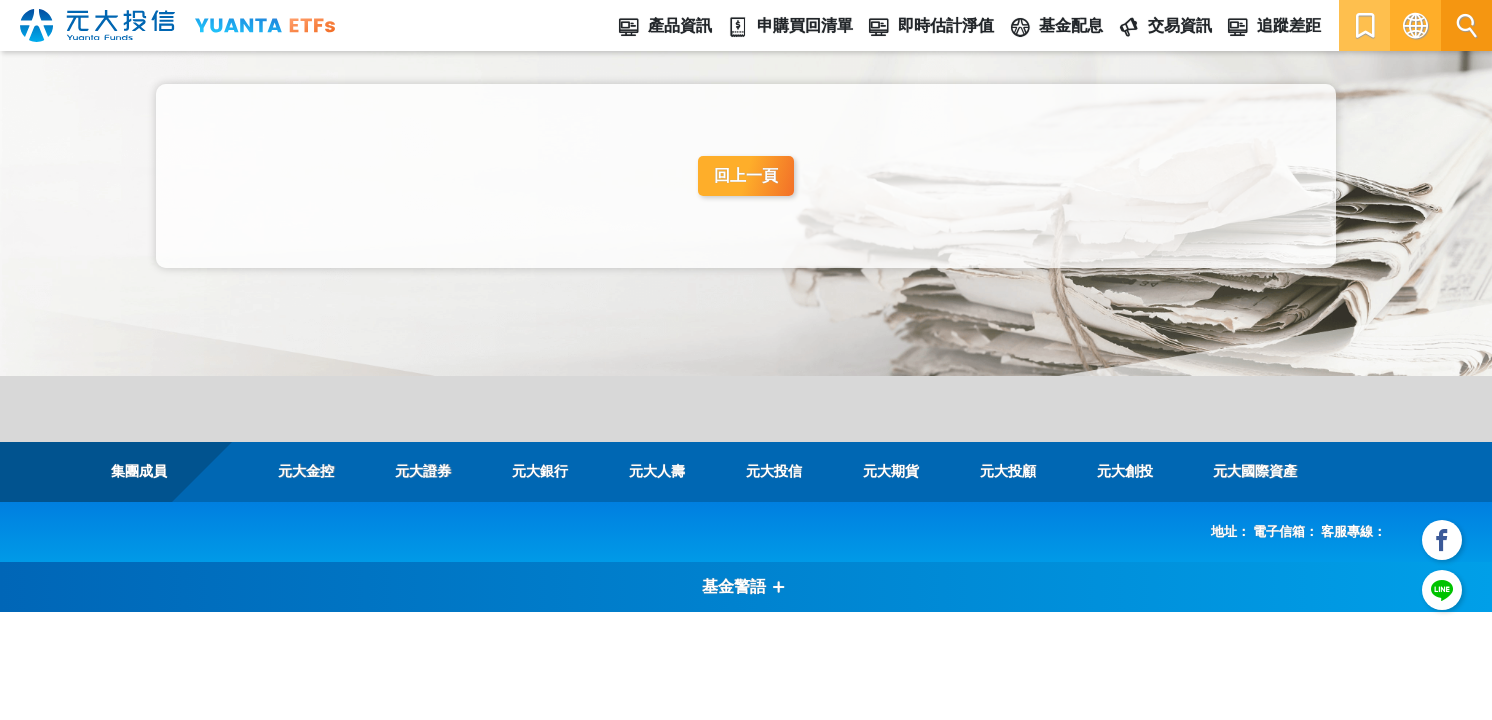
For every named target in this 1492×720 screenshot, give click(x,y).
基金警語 (744, 586)
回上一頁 (746, 175)
